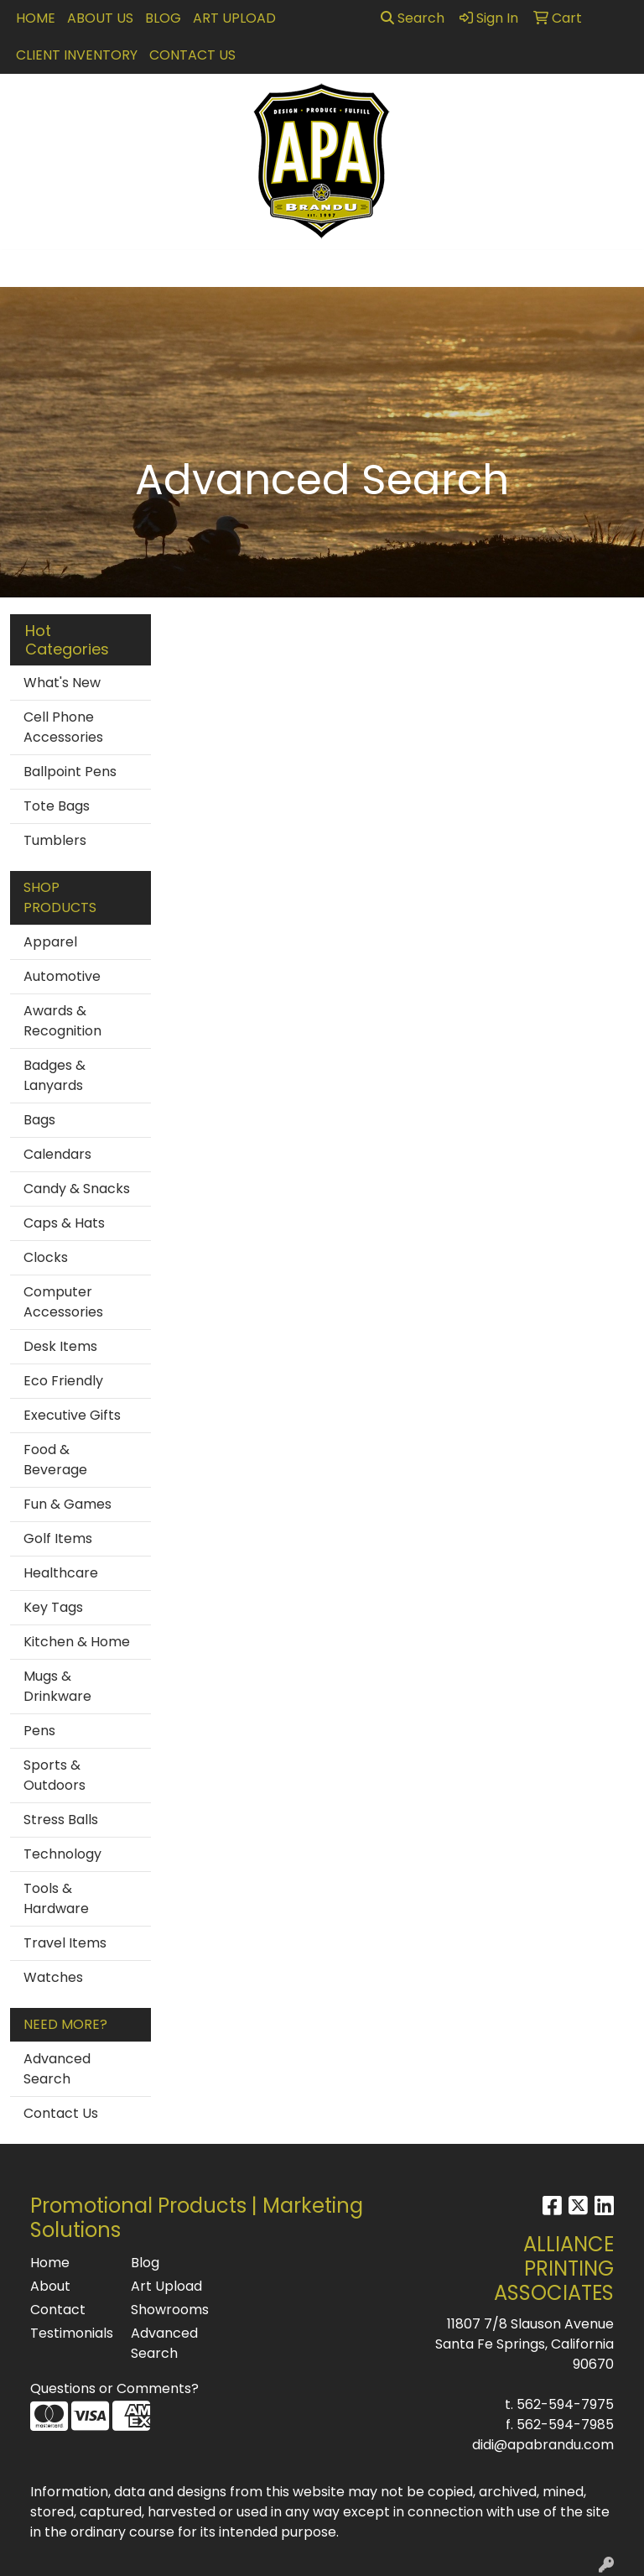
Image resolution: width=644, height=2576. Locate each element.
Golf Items (57, 1538)
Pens (39, 1730)
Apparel (50, 942)
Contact (58, 2309)
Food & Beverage (55, 1459)
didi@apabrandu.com (543, 2444)
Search (412, 18)
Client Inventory (77, 55)
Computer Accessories (63, 1302)
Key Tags (53, 1607)
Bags (39, 1119)
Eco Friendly (63, 1380)
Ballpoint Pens (70, 771)
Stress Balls (60, 1819)
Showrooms (170, 2309)
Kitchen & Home (76, 1641)
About (50, 2286)
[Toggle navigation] (26, 268)
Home (35, 18)
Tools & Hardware (56, 1898)
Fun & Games (67, 1504)
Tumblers (54, 840)
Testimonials (70, 2333)
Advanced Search (57, 2068)
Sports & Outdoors (54, 1775)
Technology (62, 1854)
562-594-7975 (565, 2404)
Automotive (62, 976)
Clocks (45, 1257)
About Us (100, 18)
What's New (62, 682)
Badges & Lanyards (54, 1075)
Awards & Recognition (62, 1020)
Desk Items (60, 1346)
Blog (163, 18)
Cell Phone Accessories (63, 727)
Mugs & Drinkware (57, 1686)
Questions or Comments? (114, 2388)
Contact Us (192, 55)
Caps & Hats (64, 1223)
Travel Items (64, 1943)
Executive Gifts (72, 1415)
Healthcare (60, 1573)
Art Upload (234, 18)
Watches (53, 1977)
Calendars (57, 1154)
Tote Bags (56, 806)
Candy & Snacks (76, 1188)
